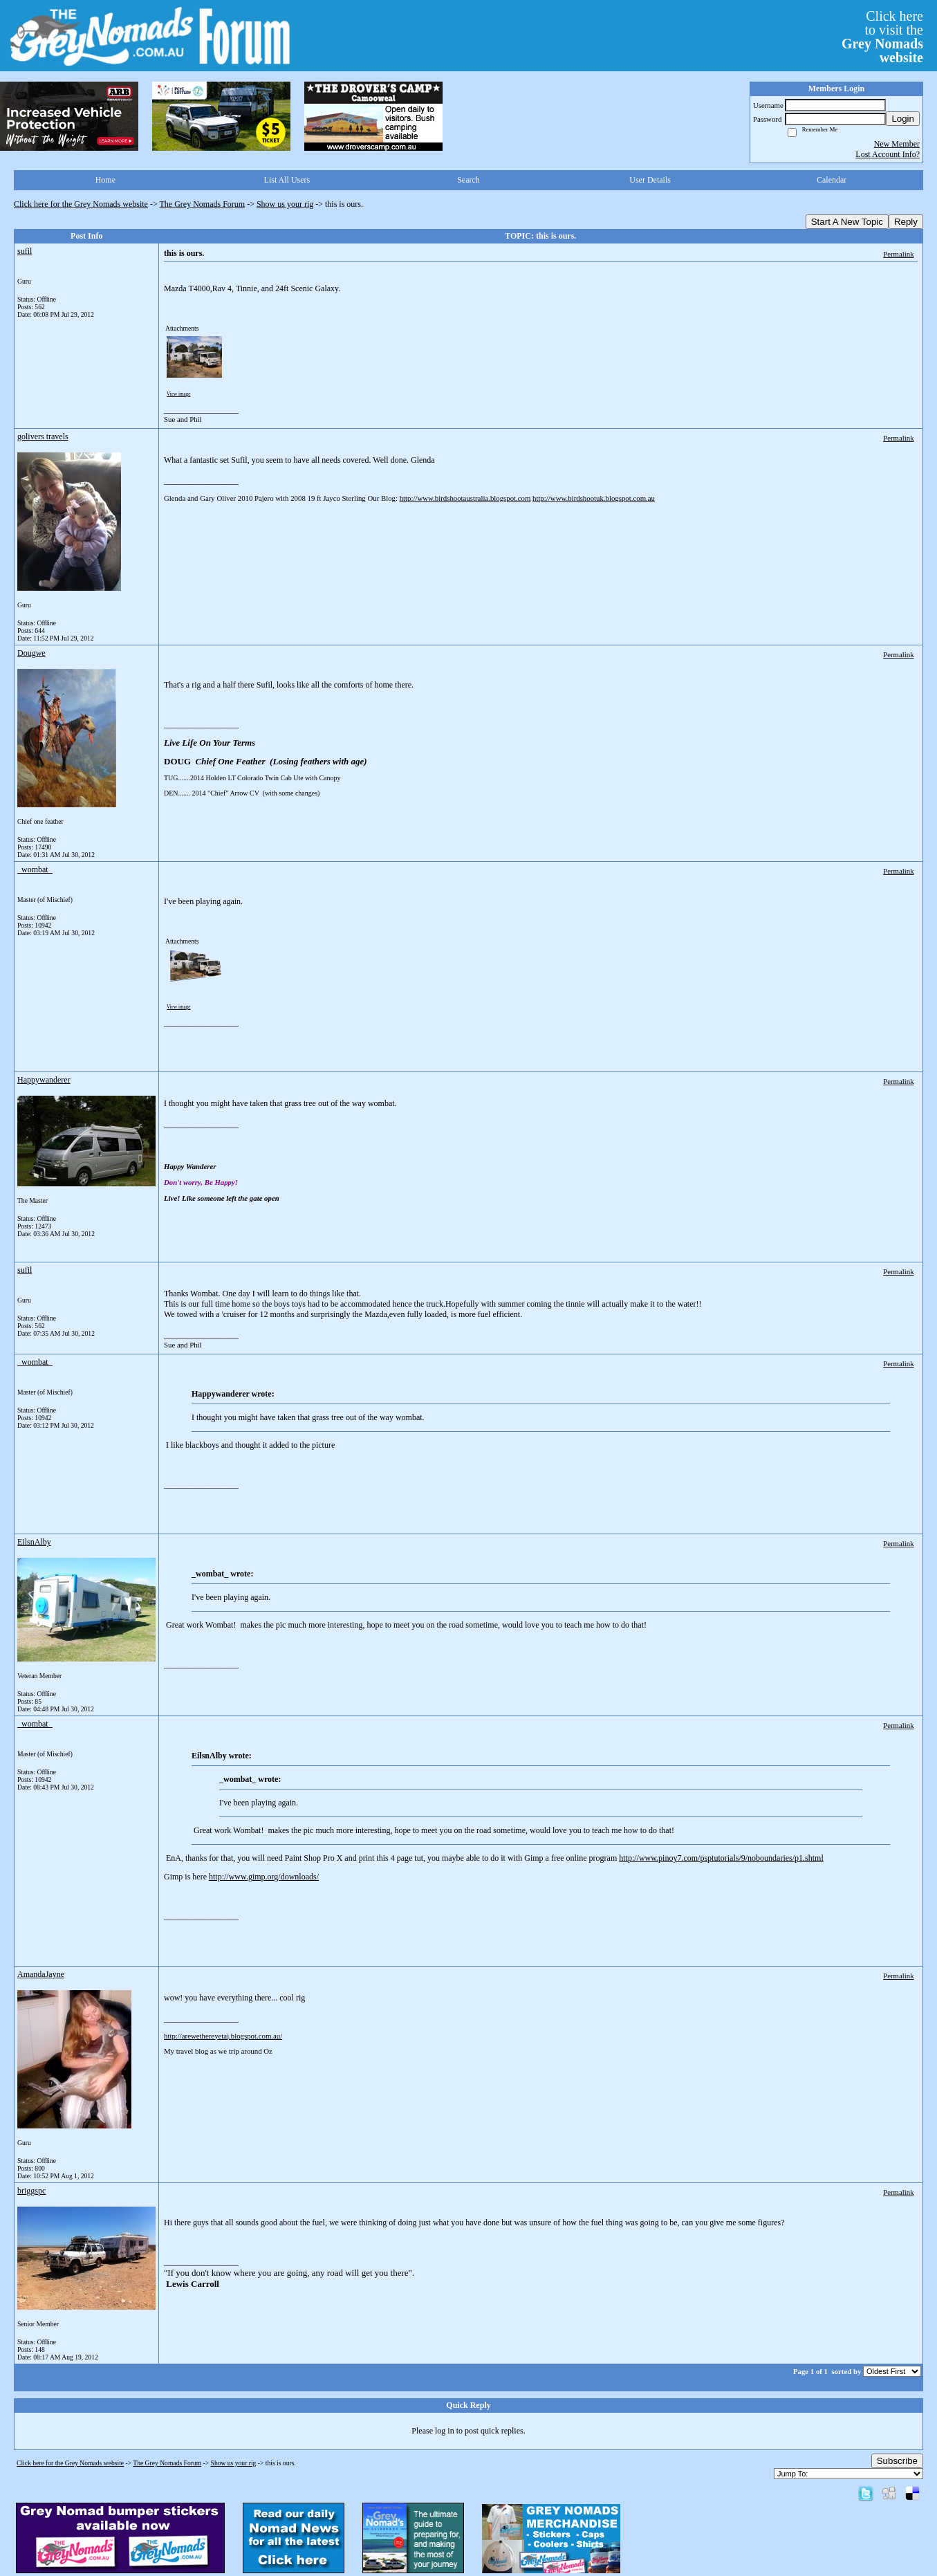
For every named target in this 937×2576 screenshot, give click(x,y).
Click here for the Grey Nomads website (81, 204)
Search (468, 180)
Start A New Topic (847, 222)
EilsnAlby (34, 1542)
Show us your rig (285, 204)
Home (105, 180)
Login (902, 118)
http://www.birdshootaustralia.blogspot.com (465, 498)
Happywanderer (44, 1080)
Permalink (898, 254)
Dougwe (31, 653)
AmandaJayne (40, 1974)
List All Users (287, 180)
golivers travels (42, 436)
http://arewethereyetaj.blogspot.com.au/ (223, 2036)
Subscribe (897, 2461)
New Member (897, 144)
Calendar (831, 180)
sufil (24, 251)
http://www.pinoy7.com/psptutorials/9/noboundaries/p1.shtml (721, 1858)
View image (179, 394)
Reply (906, 222)
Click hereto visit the (882, 36)
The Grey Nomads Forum (202, 204)
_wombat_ (35, 869)
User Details (650, 180)
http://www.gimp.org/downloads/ (264, 1877)
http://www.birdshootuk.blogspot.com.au (593, 498)
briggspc (31, 2191)
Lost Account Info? (887, 154)
